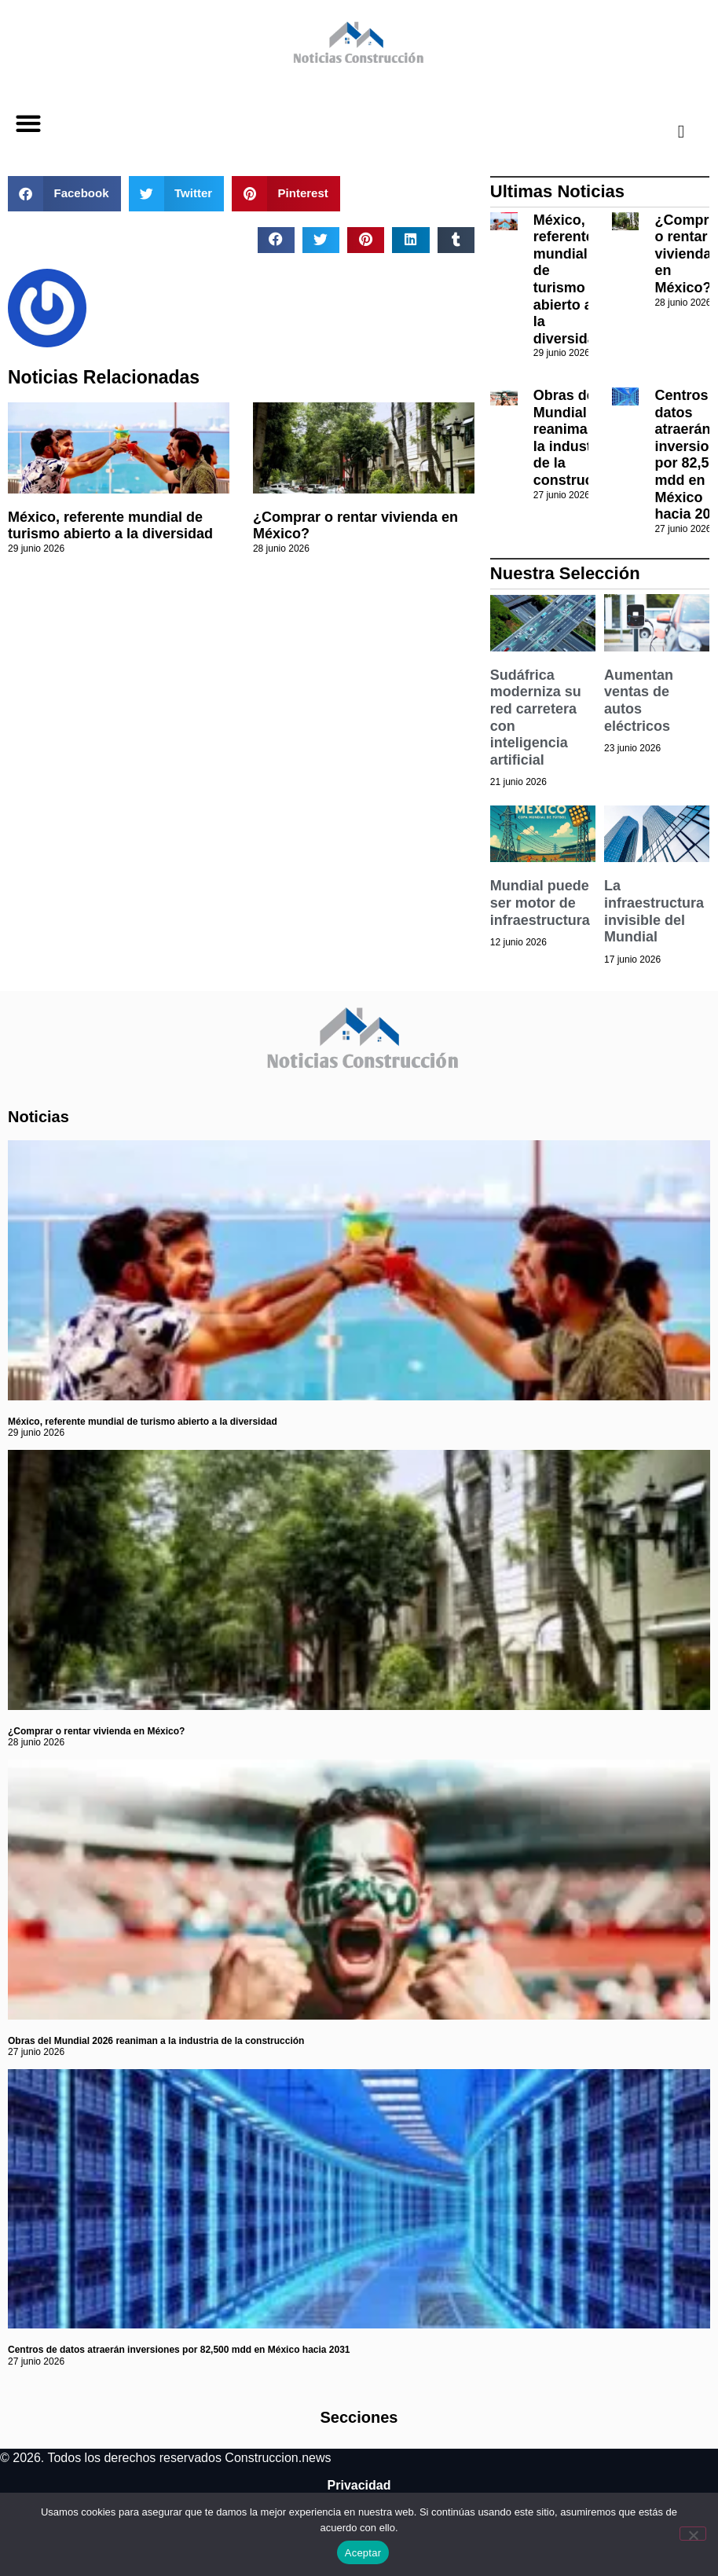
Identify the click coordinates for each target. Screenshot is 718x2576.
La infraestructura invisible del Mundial (654, 911)
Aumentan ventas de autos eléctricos (638, 700)
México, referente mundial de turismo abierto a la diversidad (110, 525)
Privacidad (359, 2485)
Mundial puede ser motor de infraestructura (540, 902)
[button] (28, 124)
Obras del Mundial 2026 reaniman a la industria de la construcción (577, 437)
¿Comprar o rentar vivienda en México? (96, 1731)
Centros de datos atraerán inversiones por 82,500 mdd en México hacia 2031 (179, 2349)
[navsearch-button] (668, 131)
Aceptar (363, 2553)
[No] (693, 2533)
